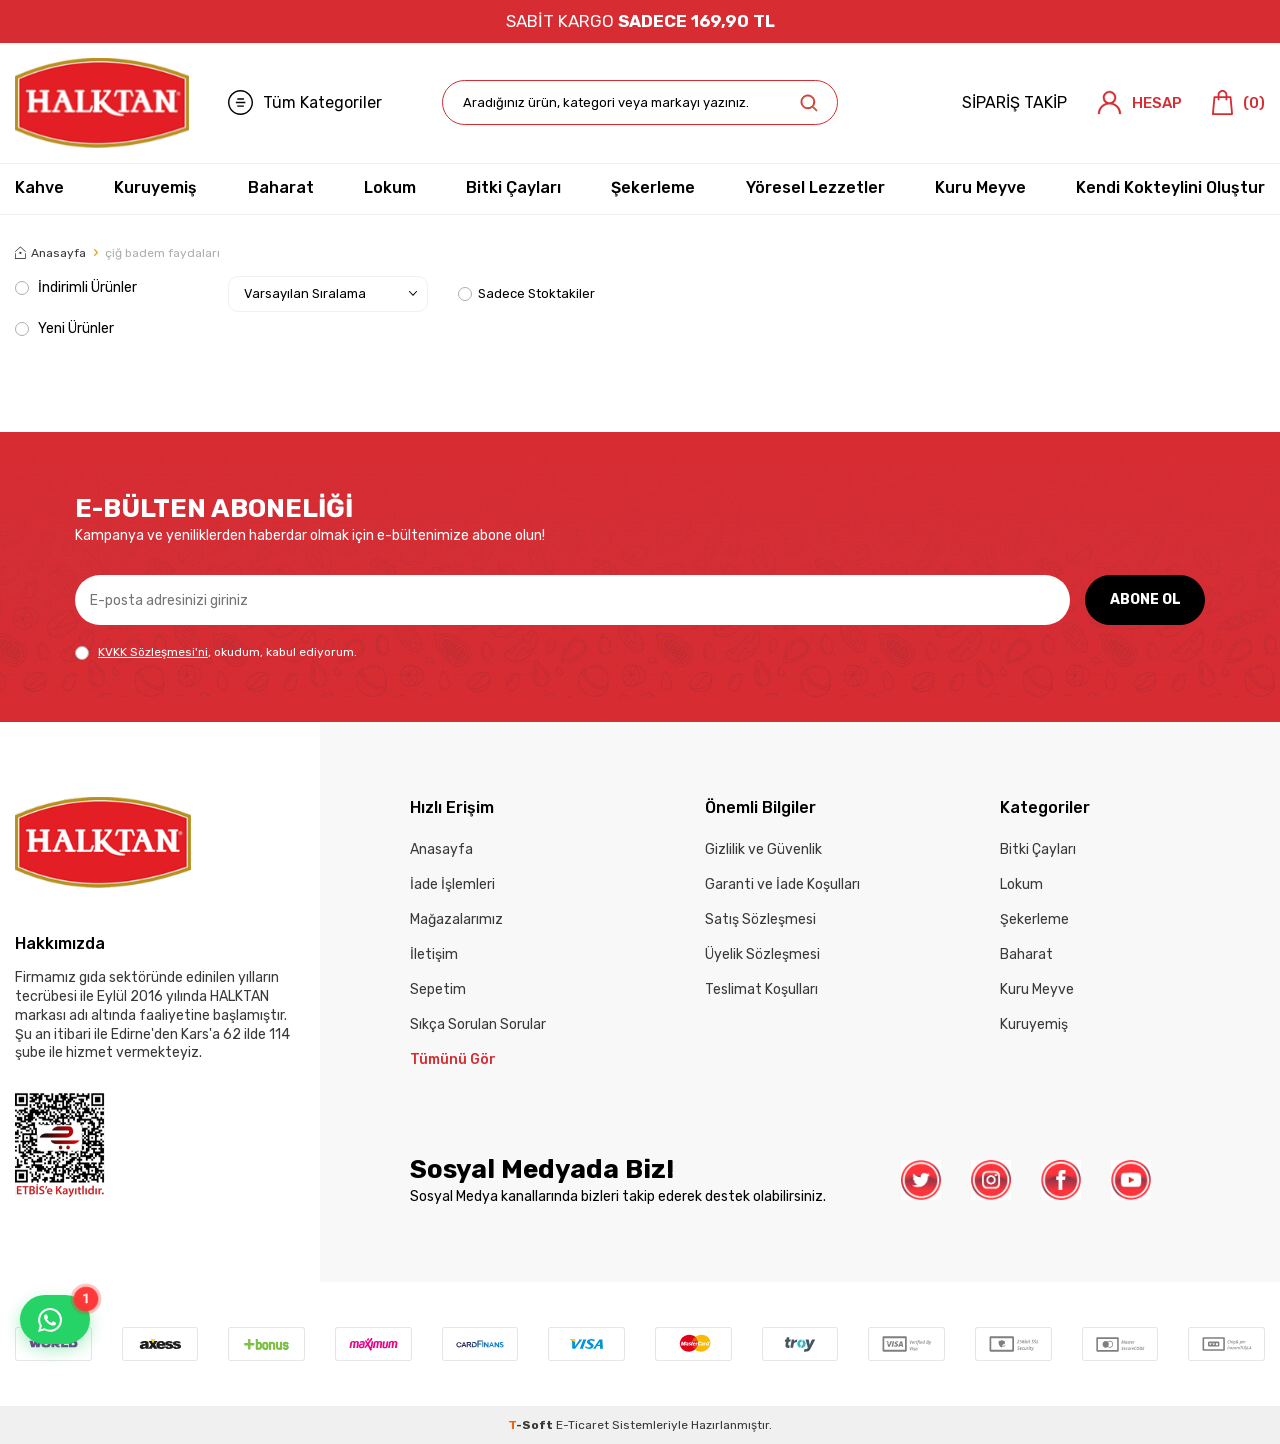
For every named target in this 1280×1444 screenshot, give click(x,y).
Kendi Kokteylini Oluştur (1170, 187)
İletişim (434, 954)
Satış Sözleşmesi (760, 919)
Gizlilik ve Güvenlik (763, 849)
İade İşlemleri (452, 884)
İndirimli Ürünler (76, 287)
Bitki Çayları (513, 187)
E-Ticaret (582, 1425)
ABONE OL (1145, 599)
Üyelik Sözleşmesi (762, 954)
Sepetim (438, 989)
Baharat (281, 187)
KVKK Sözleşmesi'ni (153, 652)
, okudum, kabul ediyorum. (216, 652)
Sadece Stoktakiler (526, 293)
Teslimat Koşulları (761, 989)
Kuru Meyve (980, 187)
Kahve (39, 187)
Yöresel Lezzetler (815, 187)
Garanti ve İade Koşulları (782, 884)
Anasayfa (50, 253)
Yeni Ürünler (64, 328)
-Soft (532, 1425)
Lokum (390, 187)
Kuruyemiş (155, 187)
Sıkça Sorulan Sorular (478, 1024)
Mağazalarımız (456, 919)
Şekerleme (653, 187)
